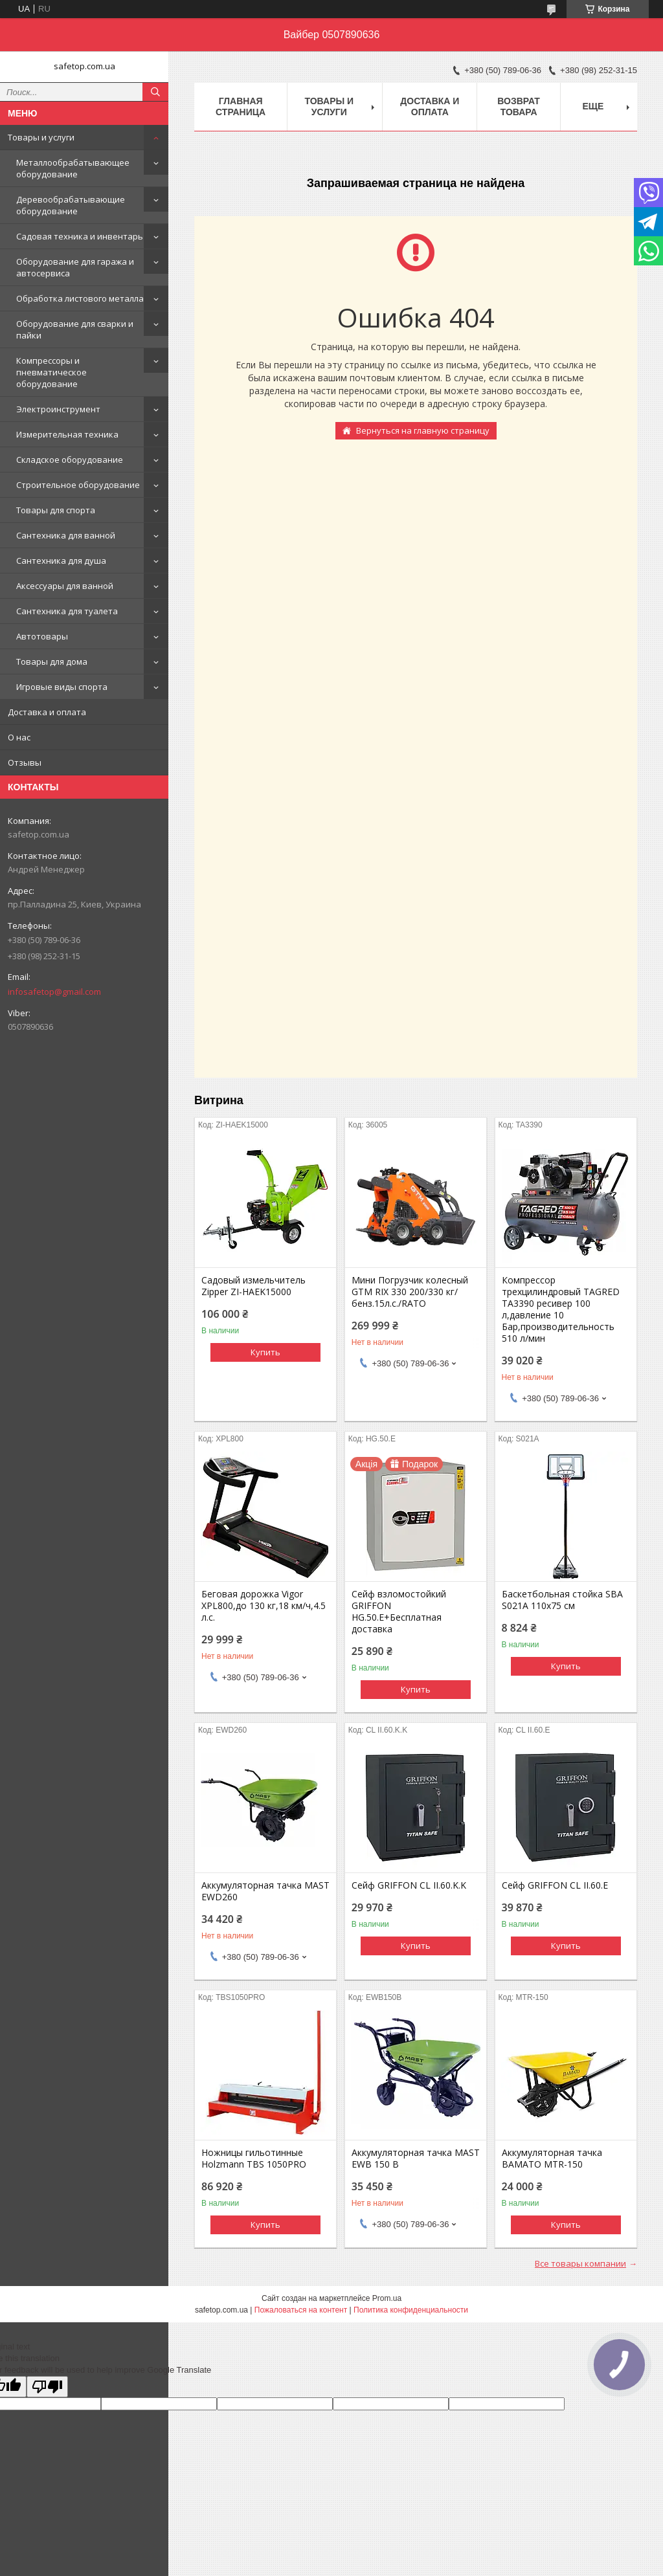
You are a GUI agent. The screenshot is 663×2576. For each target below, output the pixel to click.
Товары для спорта (55, 510)
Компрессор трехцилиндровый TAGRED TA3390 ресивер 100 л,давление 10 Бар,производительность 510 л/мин (561, 1309)
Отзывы (24, 762)
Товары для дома (51, 661)
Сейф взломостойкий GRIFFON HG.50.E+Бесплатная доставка (399, 1611)
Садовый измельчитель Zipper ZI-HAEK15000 (253, 1286)
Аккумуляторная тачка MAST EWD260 (265, 1891)
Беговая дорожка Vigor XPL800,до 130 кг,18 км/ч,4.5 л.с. (263, 1605)
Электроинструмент (58, 409)
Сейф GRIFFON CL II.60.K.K (409, 1885)
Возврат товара (518, 106)
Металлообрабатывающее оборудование (72, 168)
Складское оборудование (69, 459)
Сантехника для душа (61, 560)
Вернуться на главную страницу (422, 430)
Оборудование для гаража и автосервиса (75, 267)
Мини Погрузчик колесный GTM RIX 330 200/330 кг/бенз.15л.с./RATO (410, 1291)
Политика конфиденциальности (411, 2310)
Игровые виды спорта (61, 687)
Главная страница (240, 106)
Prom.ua (386, 2298)
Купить (265, 1352)
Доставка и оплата (47, 712)
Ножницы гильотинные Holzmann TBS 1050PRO (253, 2158)
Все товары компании (580, 2263)
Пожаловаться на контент (300, 2310)
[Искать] (155, 92)
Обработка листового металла (80, 298)
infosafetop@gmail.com (54, 991)
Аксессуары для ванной (64, 586)
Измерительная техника (67, 434)
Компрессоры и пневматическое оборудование (51, 372)
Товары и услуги (41, 137)
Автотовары (42, 636)
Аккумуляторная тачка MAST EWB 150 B (416, 2158)
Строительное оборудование (78, 485)
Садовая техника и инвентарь (79, 236)
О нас (19, 737)
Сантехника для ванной (65, 535)
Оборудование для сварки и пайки (74, 329)
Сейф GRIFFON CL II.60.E (555, 1885)
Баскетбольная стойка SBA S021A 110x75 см (562, 1600)
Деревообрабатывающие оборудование (70, 205)
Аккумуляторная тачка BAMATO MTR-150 (552, 2158)
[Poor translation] (47, 2386)
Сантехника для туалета (67, 611)
